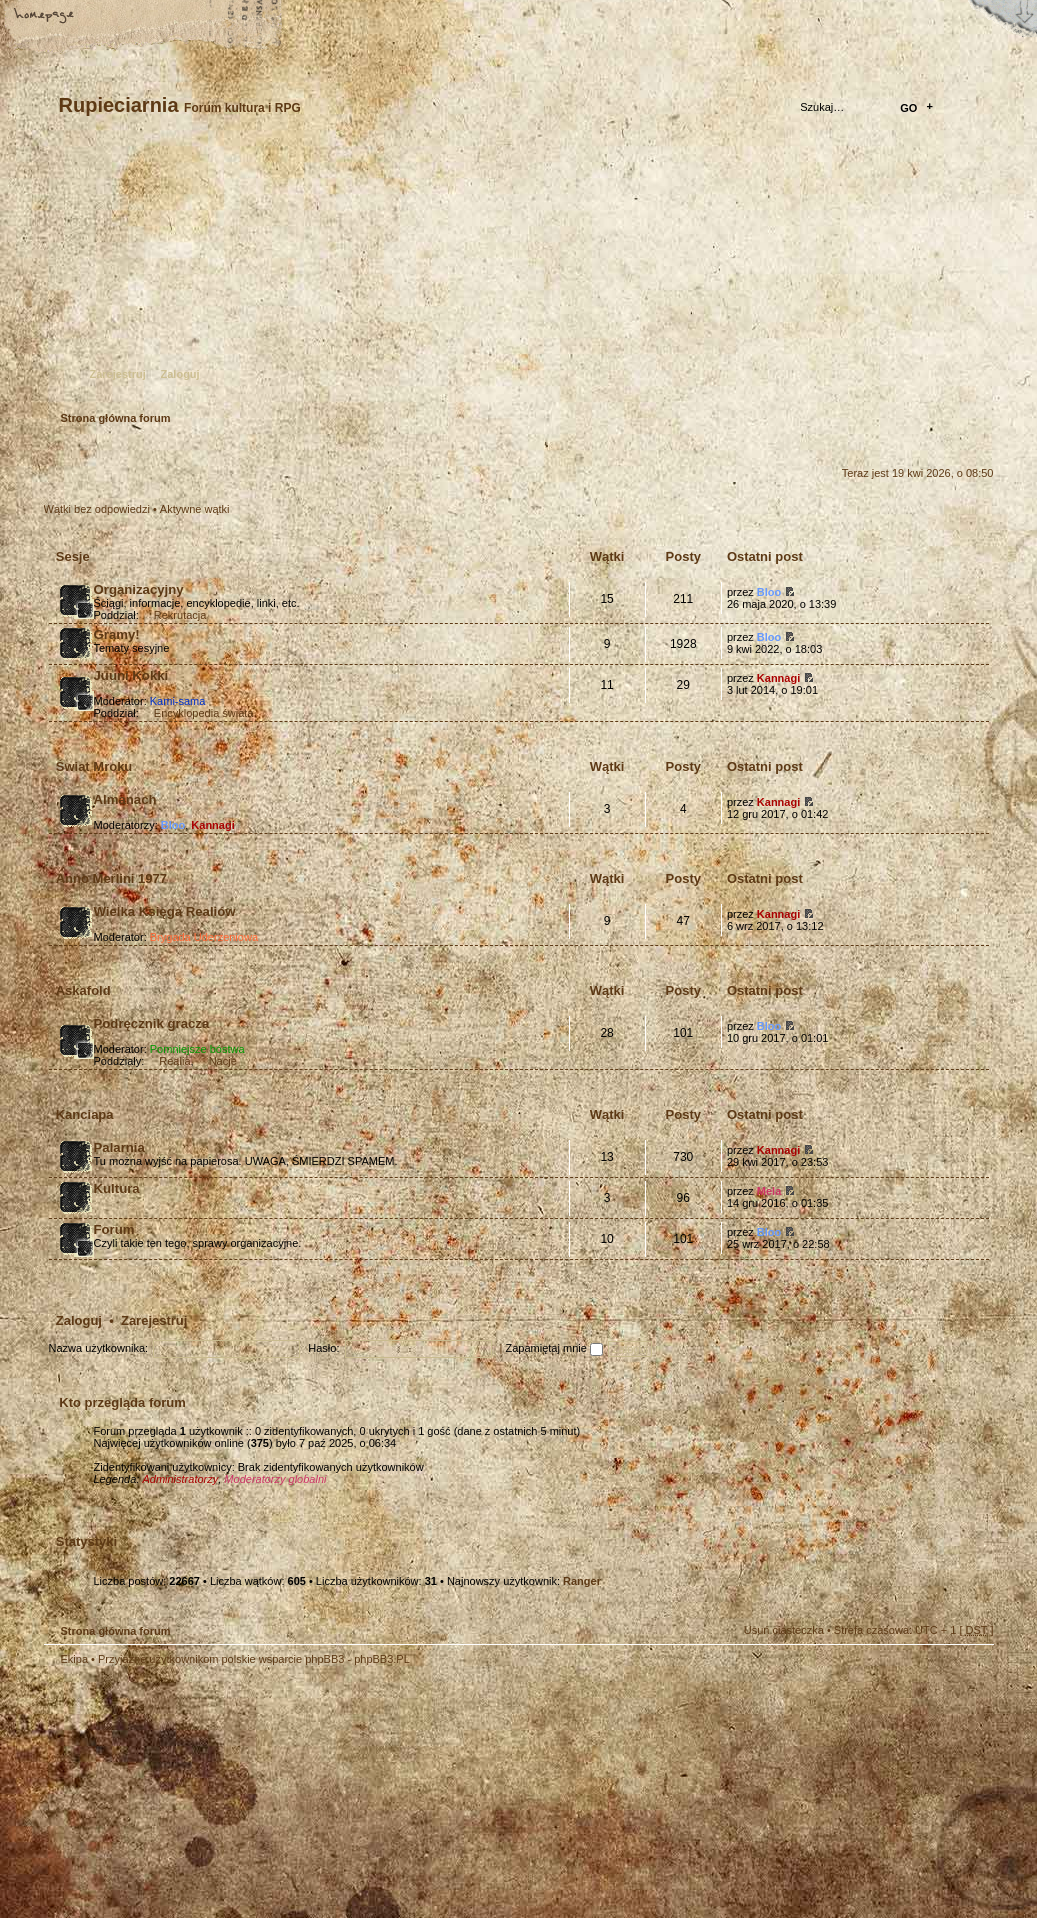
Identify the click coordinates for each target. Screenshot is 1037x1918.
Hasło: (323, 1348)
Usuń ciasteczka (784, 1630)
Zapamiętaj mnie (554, 1348)
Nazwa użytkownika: (99, 1348)
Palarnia (119, 1147)
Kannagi (778, 678)
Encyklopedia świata (204, 713)
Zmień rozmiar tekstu (115, 17)
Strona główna (45, 17)
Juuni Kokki (131, 675)
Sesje (73, 556)
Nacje (223, 1061)
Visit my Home (934, 1851)
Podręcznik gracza (152, 1023)
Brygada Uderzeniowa (204, 937)
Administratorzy (180, 1479)
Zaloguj (180, 374)
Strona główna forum (516, 275)
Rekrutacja (180, 615)
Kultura (117, 1188)
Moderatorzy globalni (275, 1479)
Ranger (582, 1581)
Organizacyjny (139, 589)
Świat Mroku (94, 766)
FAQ (185, 17)
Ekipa (75, 1659)
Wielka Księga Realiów (165, 911)
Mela (769, 1191)
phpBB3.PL (382, 1659)
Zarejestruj (118, 374)
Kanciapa (85, 1114)
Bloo (769, 592)
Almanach (125, 799)
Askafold (83, 990)
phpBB (269, 1793)
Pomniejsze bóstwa (197, 1049)
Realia (174, 1061)
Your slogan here (359, 1795)
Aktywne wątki (195, 509)
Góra (969, 1673)
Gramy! (117, 634)
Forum (114, 1229)
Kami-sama (178, 701)
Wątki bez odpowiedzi (97, 509)
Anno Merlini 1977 (111, 878)
